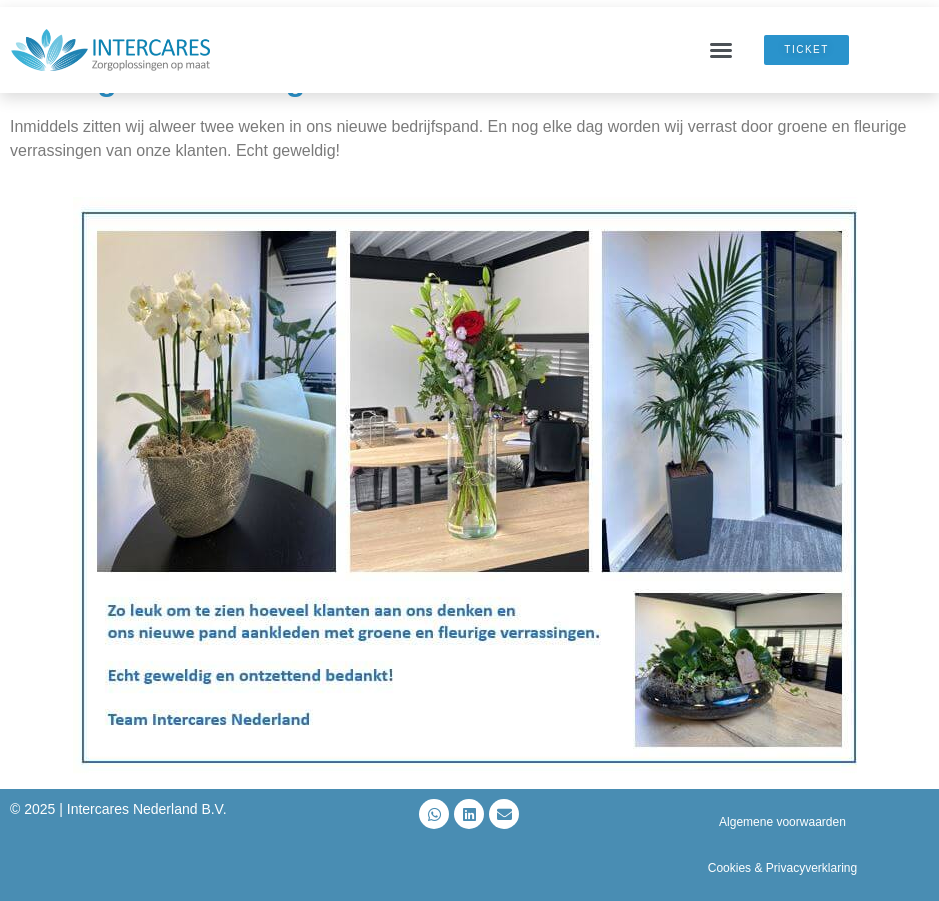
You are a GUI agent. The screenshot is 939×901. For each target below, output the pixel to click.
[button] (721, 50)
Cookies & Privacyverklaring (782, 868)
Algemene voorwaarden (782, 822)
